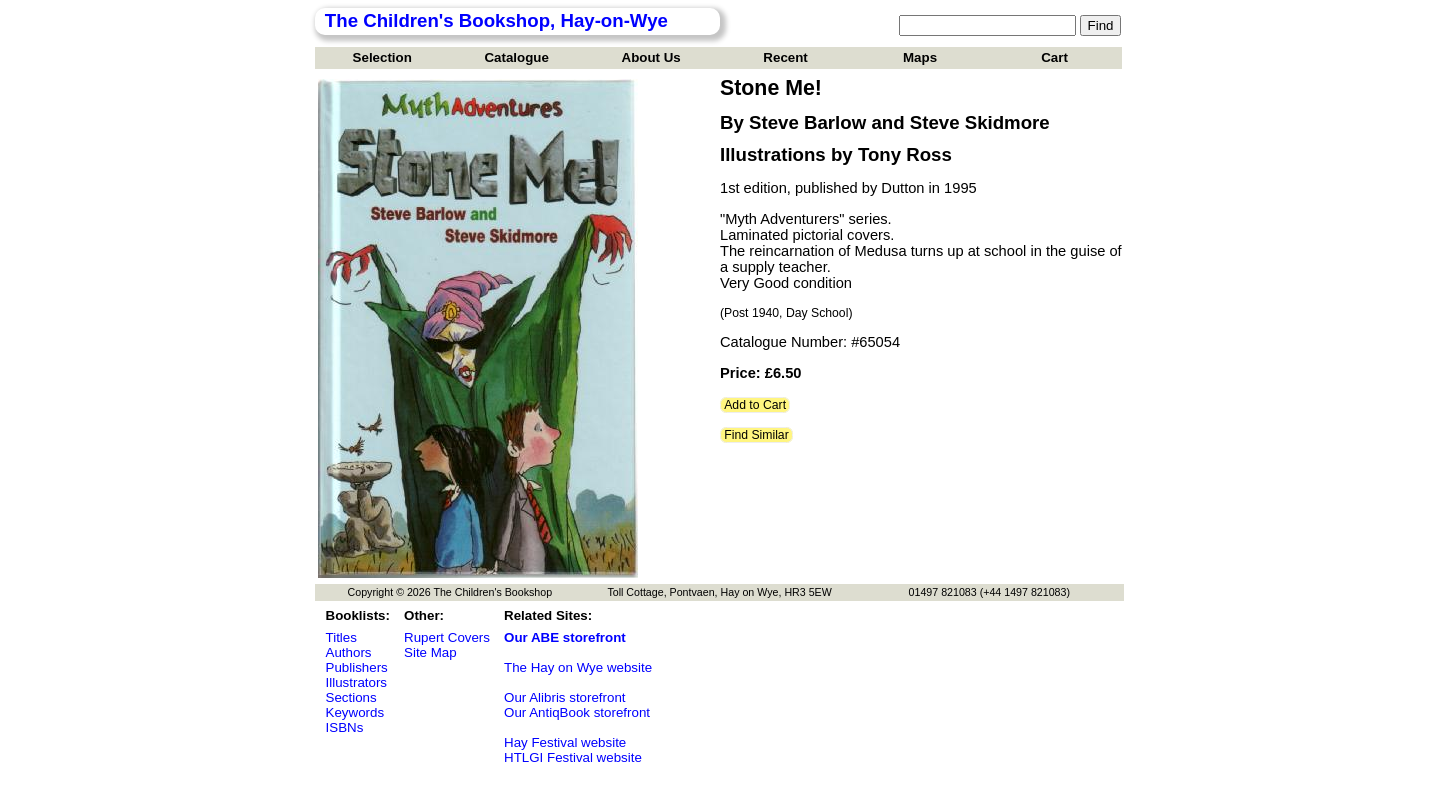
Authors (349, 652)
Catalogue (516, 57)
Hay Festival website (565, 742)
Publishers (357, 667)
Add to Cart (755, 405)
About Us (651, 57)
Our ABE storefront (565, 637)
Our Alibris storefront (564, 697)
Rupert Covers (447, 637)
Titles (341, 637)
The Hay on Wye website (578, 667)
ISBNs (345, 727)
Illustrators (356, 682)
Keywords (355, 712)
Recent (785, 57)
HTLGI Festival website (573, 757)
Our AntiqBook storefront (577, 712)
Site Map (430, 652)
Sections (351, 697)
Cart (1054, 57)
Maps (920, 57)
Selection (382, 57)
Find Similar (756, 435)
